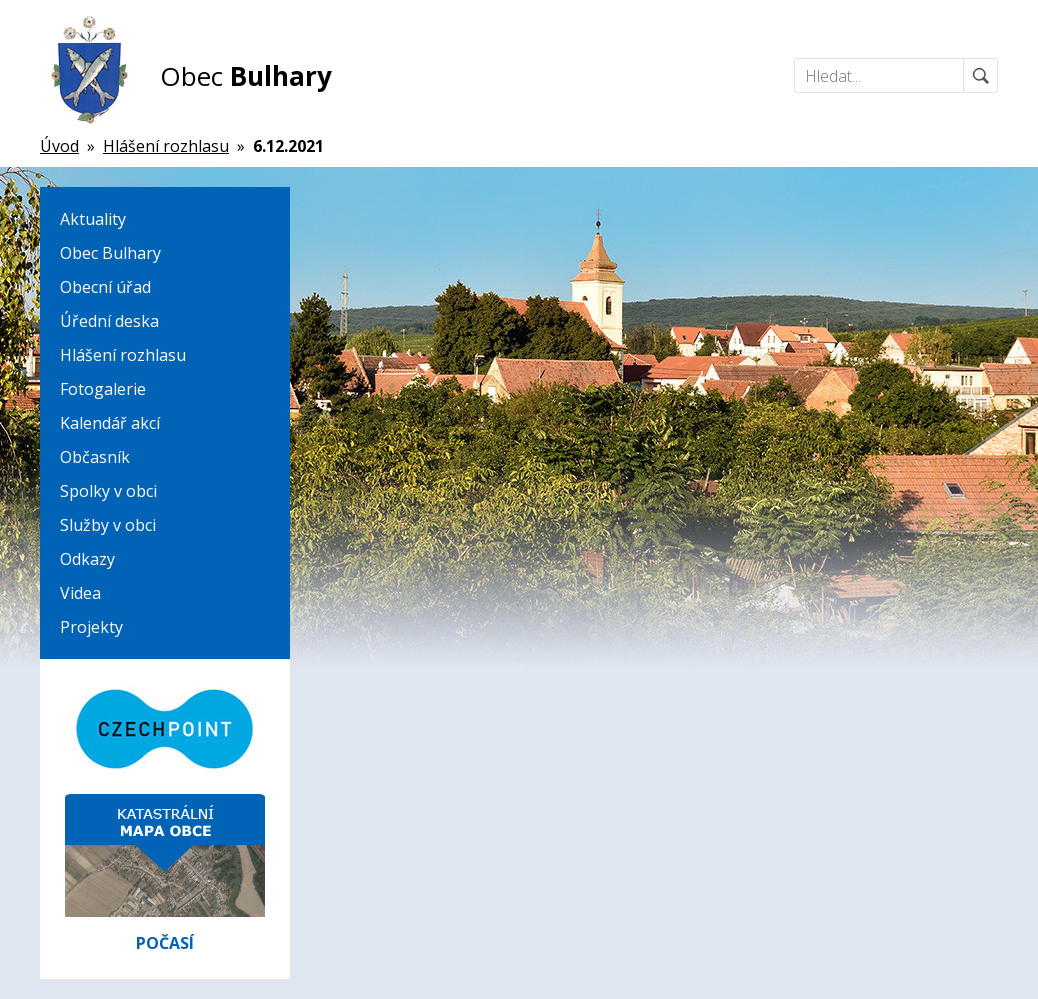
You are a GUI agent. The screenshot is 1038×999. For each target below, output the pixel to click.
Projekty (91, 627)
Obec (246, 76)
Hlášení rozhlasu (123, 355)
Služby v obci (108, 525)
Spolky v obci (108, 491)
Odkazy (87, 559)
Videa (80, 593)
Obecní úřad (105, 287)
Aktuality (93, 219)
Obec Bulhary (110, 253)
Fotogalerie (103, 389)
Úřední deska (109, 321)
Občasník (95, 457)
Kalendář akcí (110, 423)
